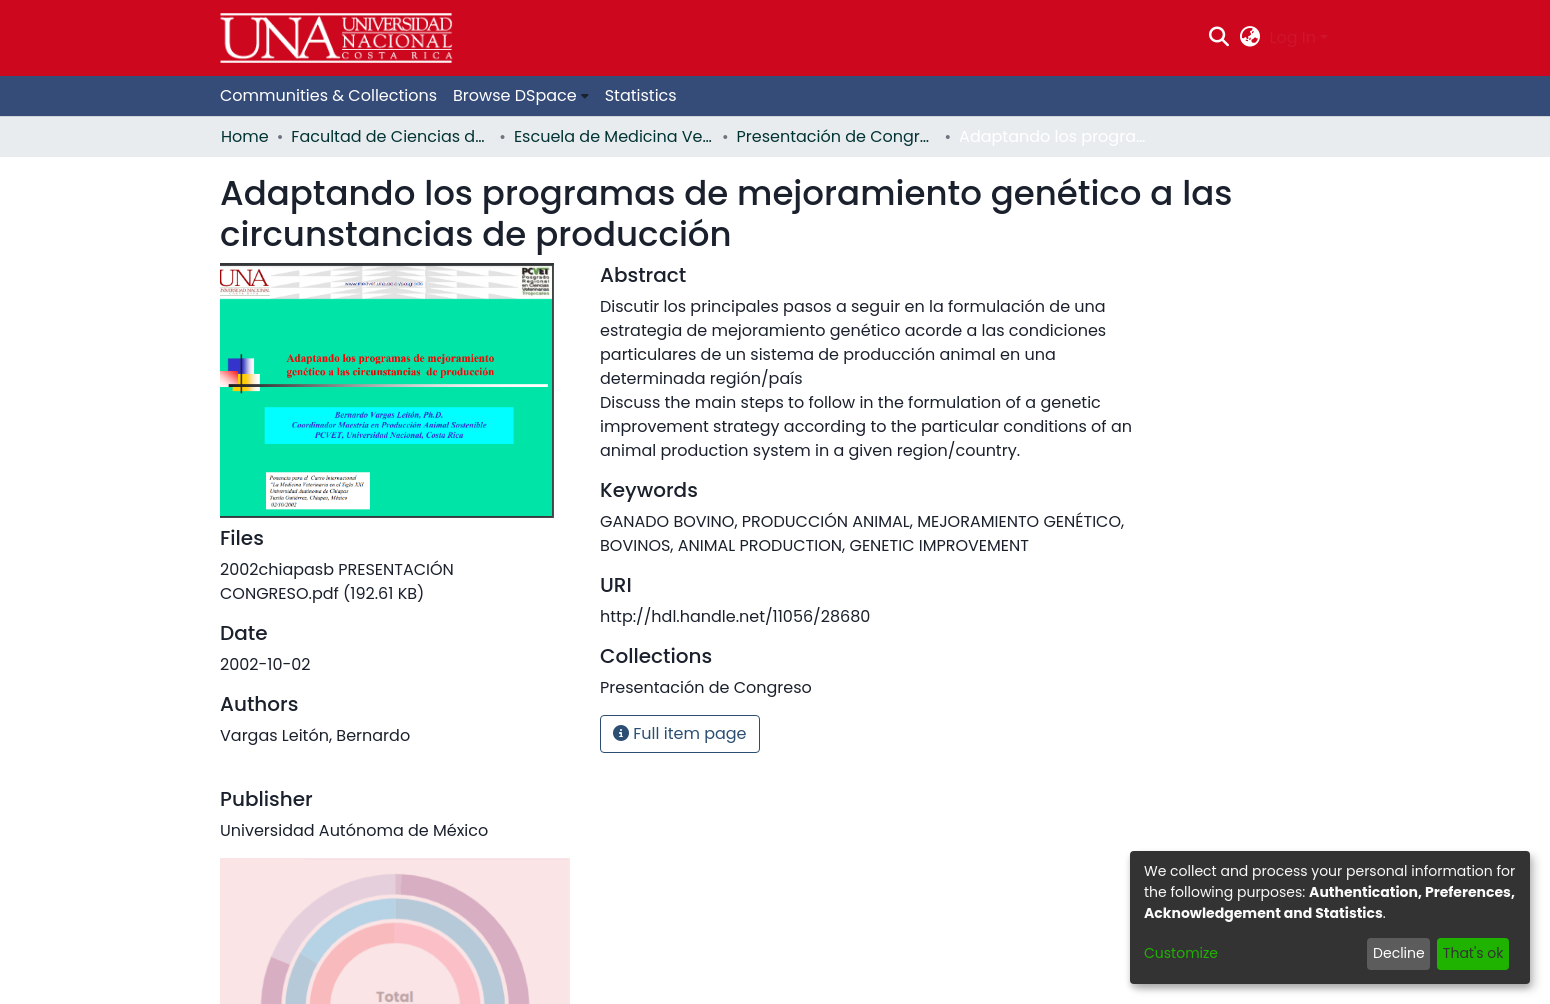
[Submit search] (1219, 38)
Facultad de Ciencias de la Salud (391, 136)
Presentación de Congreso (837, 136)
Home (245, 136)
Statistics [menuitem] (641, 95)
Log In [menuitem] (1293, 37)
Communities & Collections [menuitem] (328, 95)
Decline (1399, 953)
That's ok (1473, 953)
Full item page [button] (680, 733)
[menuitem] (1249, 38)
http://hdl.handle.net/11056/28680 (735, 616)
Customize (1181, 953)
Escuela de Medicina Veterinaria (614, 136)
